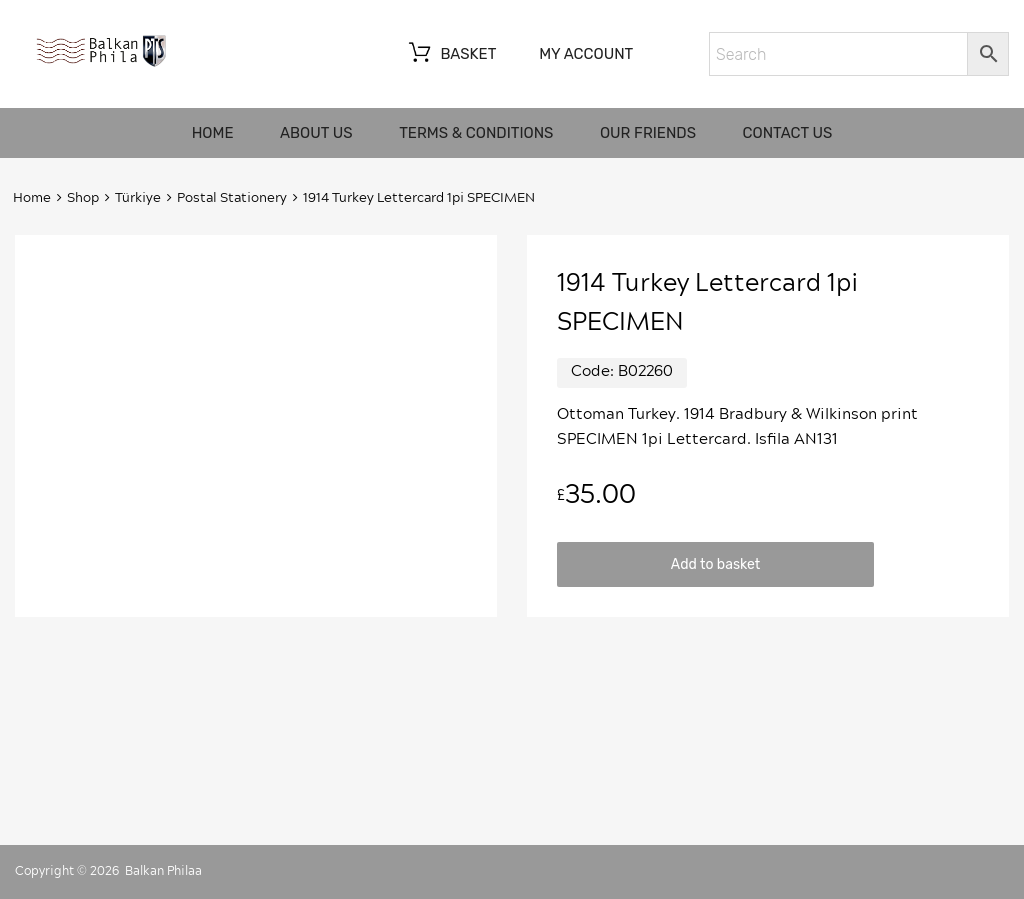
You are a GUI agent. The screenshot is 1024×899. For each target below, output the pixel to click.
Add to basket (715, 564)
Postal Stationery (232, 198)
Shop (83, 198)
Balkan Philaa (163, 871)
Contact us (788, 133)
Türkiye (138, 198)
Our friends (648, 133)
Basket (450, 55)
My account (586, 54)
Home (213, 133)
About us (316, 133)
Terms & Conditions (476, 133)
